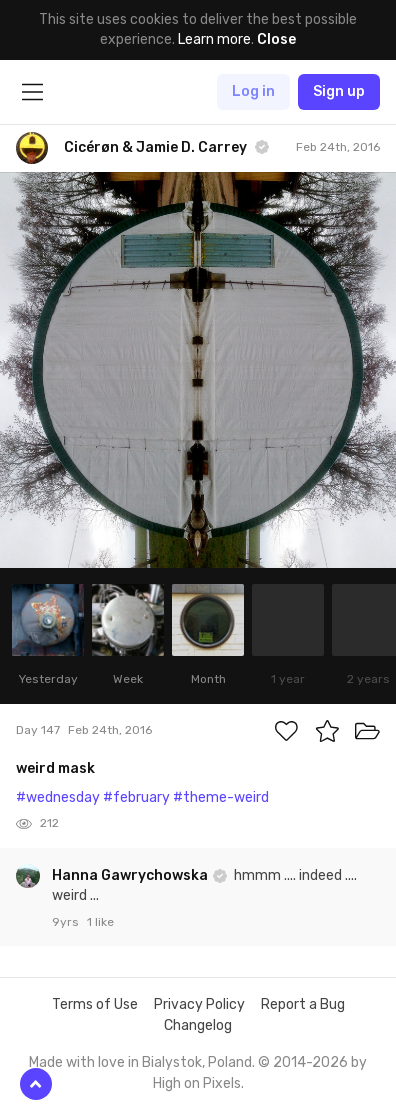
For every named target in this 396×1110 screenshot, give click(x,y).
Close (276, 39)
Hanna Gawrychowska (131, 875)
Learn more (214, 39)
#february (136, 797)
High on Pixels (197, 1083)
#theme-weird (221, 797)
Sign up (339, 91)
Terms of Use (95, 1004)
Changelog (198, 1025)
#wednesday (58, 797)
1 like (100, 922)
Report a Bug (303, 1004)
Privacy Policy (199, 1004)
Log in (253, 91)
